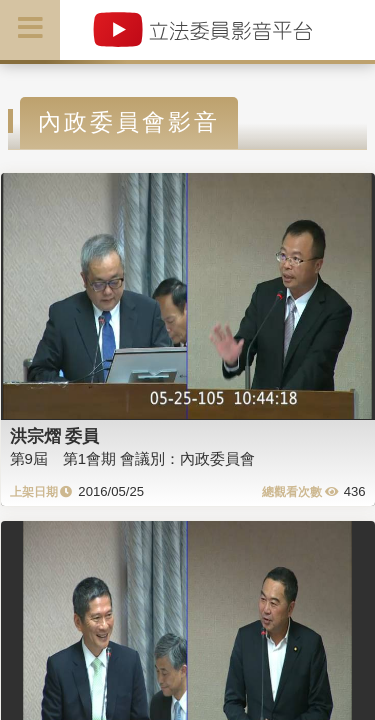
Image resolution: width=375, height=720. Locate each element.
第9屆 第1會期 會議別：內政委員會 (133, 458)
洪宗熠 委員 (55, 436)
